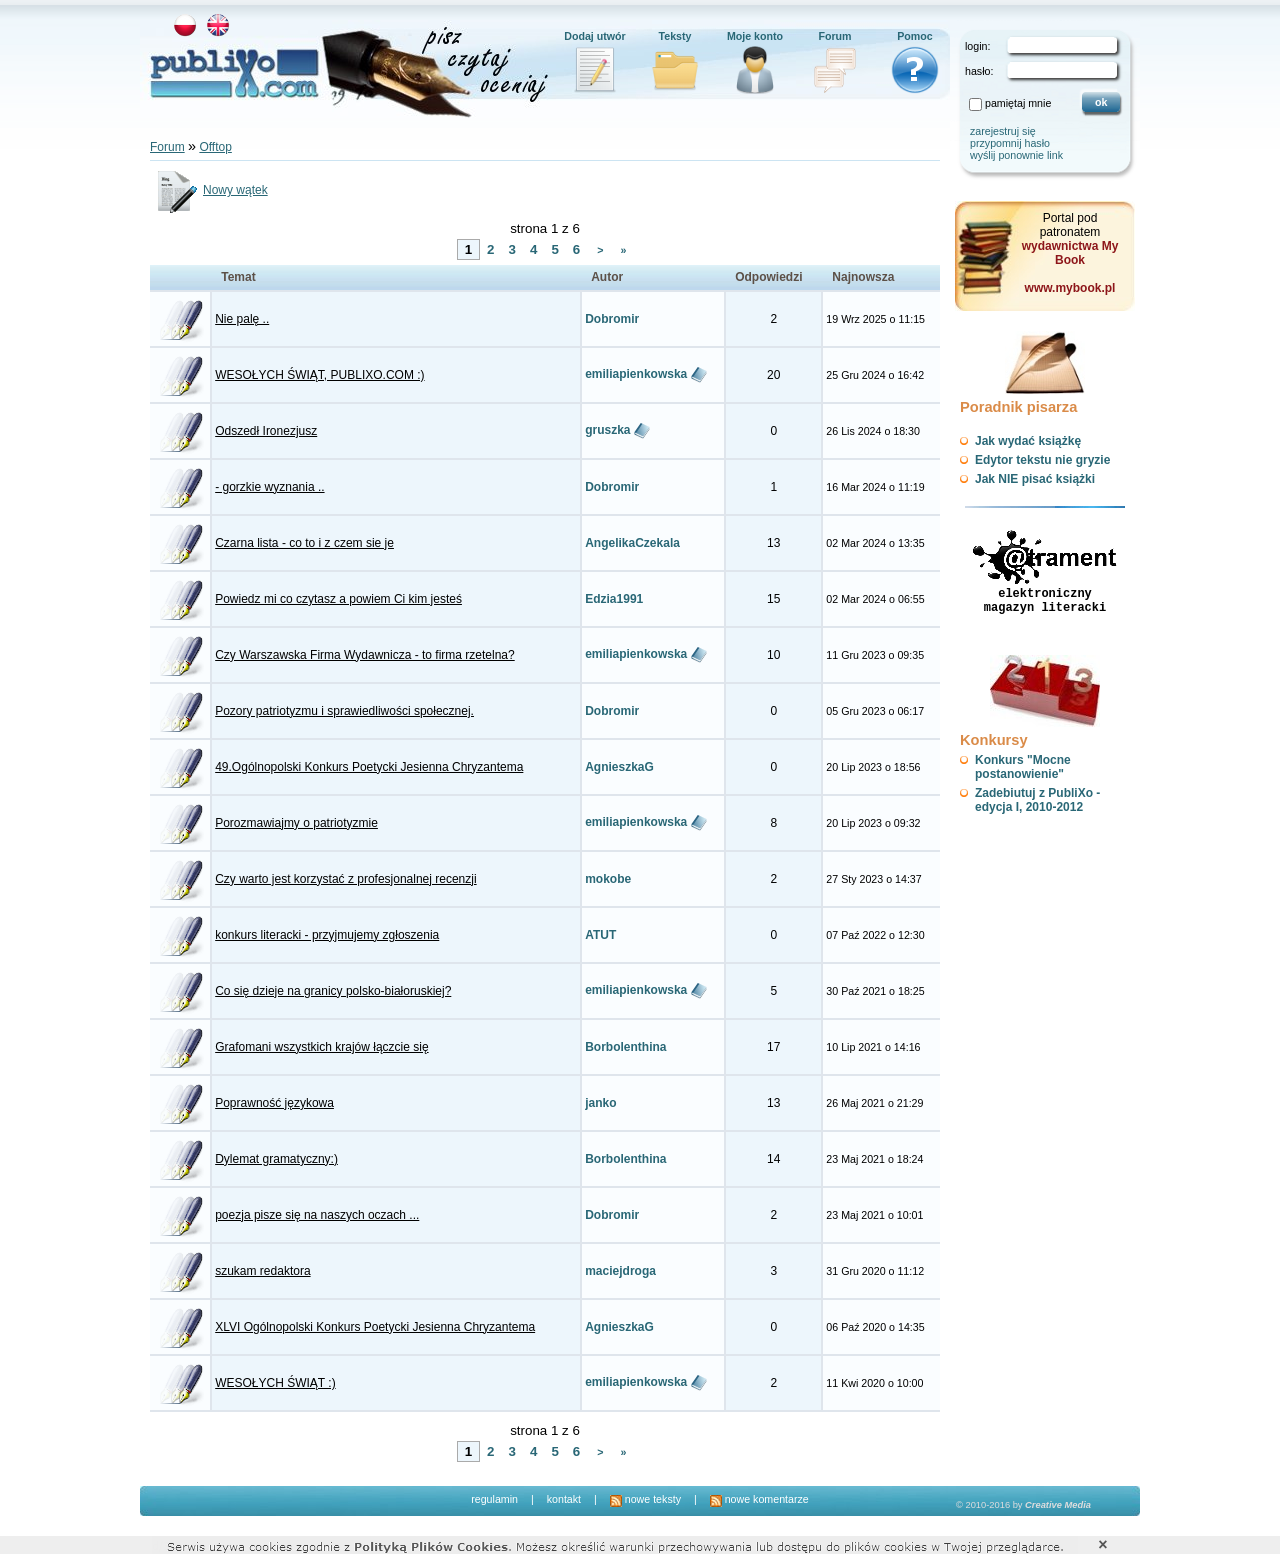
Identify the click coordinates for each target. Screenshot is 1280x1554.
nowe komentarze (759, 1499)
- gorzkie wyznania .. (269, 487)
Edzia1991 (614, 599)
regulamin (494, 1499)
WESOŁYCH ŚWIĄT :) (275, 1383)
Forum (834, 36)
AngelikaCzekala (632, 543)
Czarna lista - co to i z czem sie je (304, 543)
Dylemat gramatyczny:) (276, 1159)
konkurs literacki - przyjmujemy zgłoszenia (327, 935)
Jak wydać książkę (1028, 441)
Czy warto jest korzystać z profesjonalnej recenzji (345, 879)
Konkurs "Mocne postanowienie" (1023, 767)
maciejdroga (620, 1271)
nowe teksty (645, 1499)
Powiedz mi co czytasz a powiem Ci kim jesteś (338, 599)
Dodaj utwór (595, 36)
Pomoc (915, 36)
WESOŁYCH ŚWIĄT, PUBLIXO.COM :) (319, 375)
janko (600, 1103)
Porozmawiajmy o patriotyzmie (296, 823)
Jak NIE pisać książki (1035, 479)
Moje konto (755, 36)
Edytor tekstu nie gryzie (1042, 460)
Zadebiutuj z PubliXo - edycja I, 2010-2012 (1037, 800)
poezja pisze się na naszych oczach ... (317, 1215)
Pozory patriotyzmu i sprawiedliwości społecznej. (344, 711)
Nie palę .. (242, 319)
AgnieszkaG (619, 767)
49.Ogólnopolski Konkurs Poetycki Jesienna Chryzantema (369, 767)
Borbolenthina (625, 1047)
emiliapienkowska (636, 374)
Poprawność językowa (274, 1103)
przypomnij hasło (1010, 143)
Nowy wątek (209, 190)
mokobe (608, 879)
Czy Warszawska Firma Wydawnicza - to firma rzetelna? (365, 655)
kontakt (564, 1499)
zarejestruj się (1003, 131)
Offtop (215, 147)
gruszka (607, 430)
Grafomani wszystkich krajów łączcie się (321, 1047)
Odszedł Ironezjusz (266, 431)
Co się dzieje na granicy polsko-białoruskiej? (333, 991)
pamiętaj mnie (1018, 103)
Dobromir (612, 319)
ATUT (600, 935)
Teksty (675, 36)
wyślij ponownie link (1016, 155)
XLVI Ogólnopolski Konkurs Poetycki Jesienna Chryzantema (375, 1327)
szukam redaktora (262, 1271)
